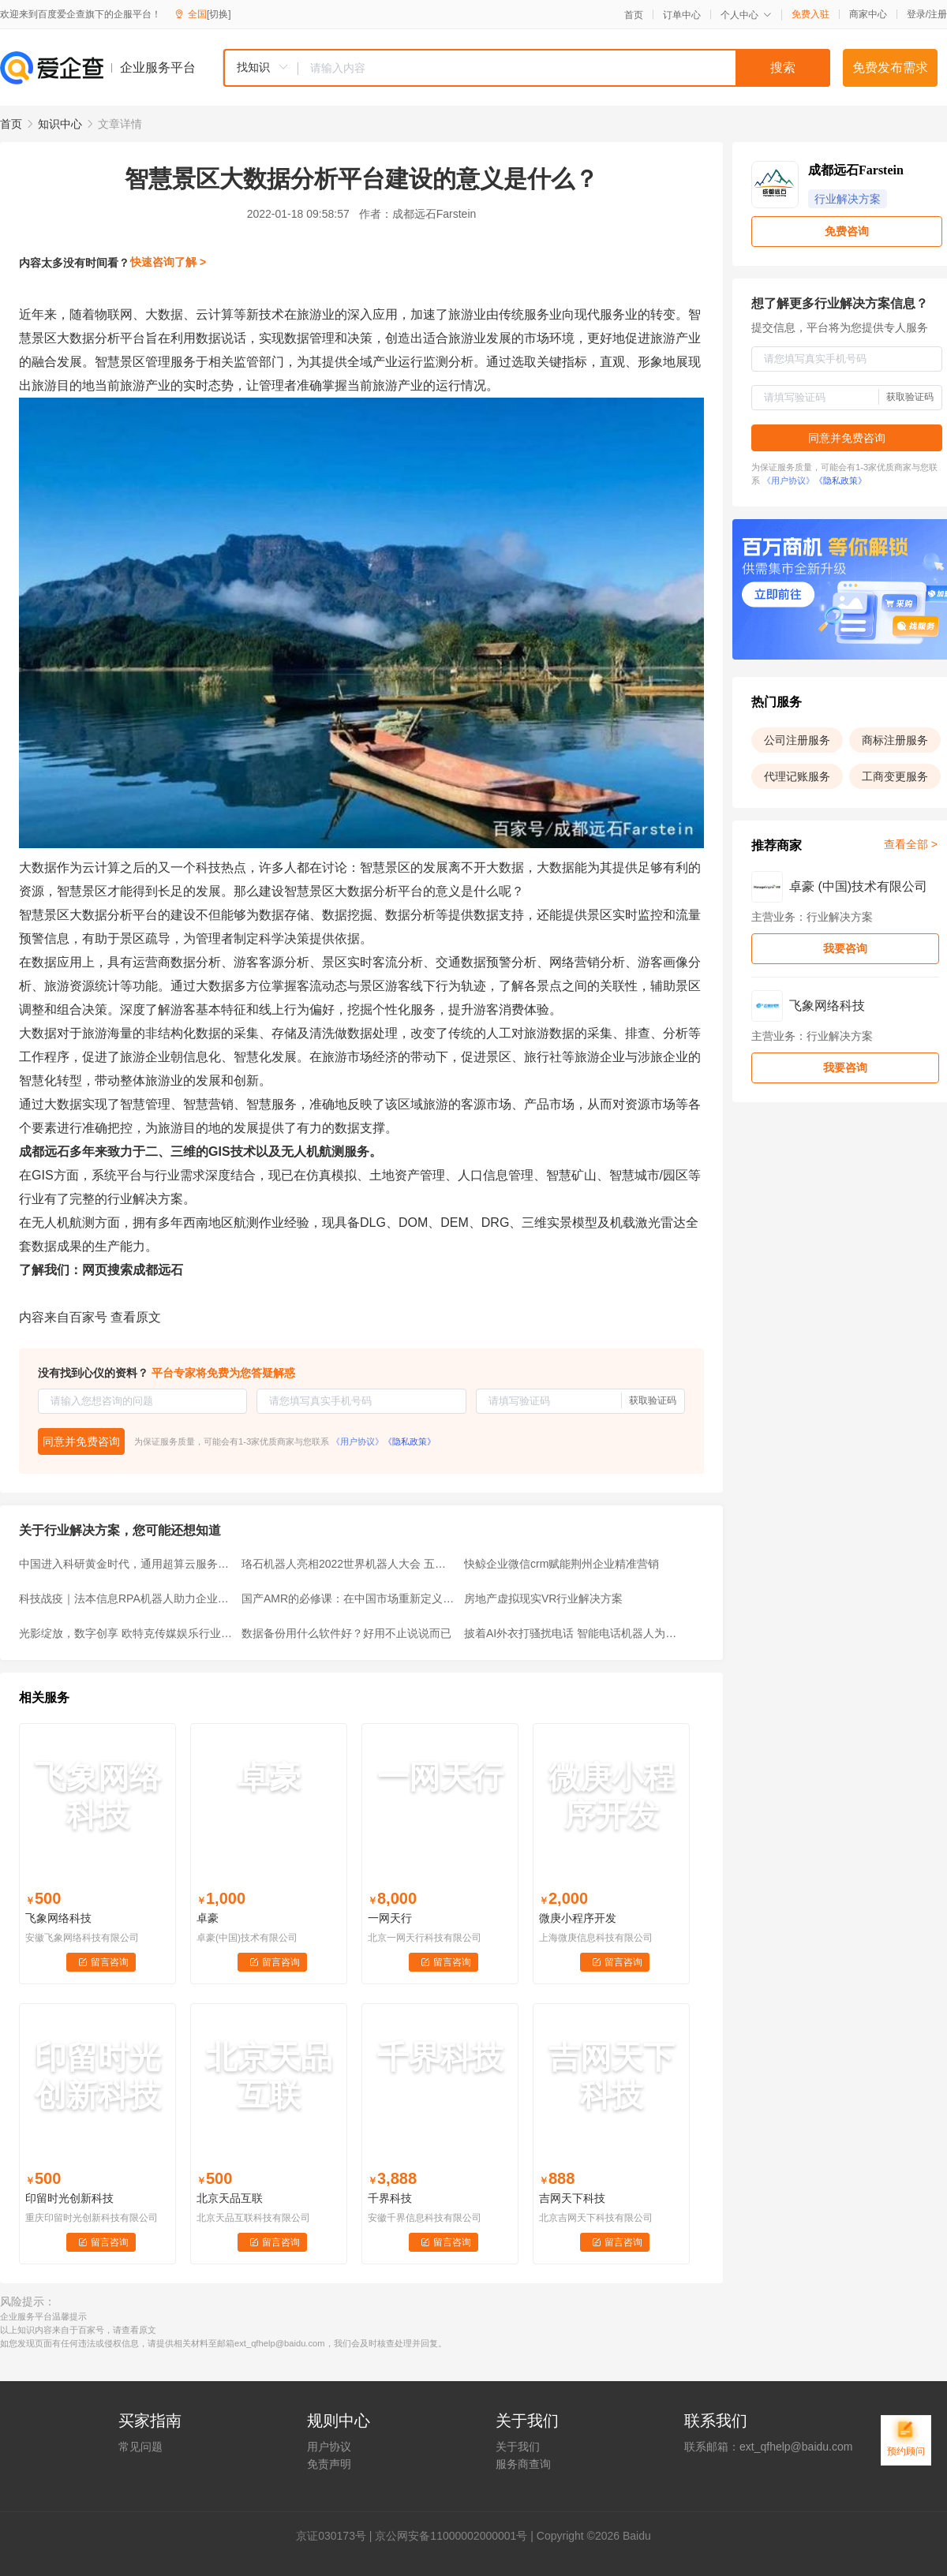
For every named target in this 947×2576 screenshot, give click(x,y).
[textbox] (564, 68)
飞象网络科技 (58, 1918)
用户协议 (329, 2446)
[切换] (219, 14)
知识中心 (60, 123)
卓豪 (208, 1918)
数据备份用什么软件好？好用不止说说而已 (346, 1633)
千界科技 (390, 2198)
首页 (633, 15)
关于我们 (518, 2446)
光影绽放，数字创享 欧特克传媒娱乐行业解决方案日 (125, 1633)
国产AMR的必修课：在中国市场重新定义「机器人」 (348, 1598)
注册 (937, 14)
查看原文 (135, 1317)
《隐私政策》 (410, 1441)
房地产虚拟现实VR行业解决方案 (543, 1598)
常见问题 (140, 2446)
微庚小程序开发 (577, 1918)
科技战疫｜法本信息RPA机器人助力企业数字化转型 (125, 1598)
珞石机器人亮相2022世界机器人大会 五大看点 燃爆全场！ (348, 1563)
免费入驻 (810, 14)
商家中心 (868, 14)
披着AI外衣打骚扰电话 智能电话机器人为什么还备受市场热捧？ (570, 1633)
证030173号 (336, 2535)
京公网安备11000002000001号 (451, 2535)
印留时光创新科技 (69, 2198)
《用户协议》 (357, 1441)
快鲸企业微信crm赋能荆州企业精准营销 (561, 1563)
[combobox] (526, 68)
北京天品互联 (230, 2198)
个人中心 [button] (746, 15)
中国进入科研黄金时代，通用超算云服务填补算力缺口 (125, 1563)
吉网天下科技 (572, 2198)
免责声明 (329, 2464)
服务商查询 (523, 2464)
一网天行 (390, 1918)
